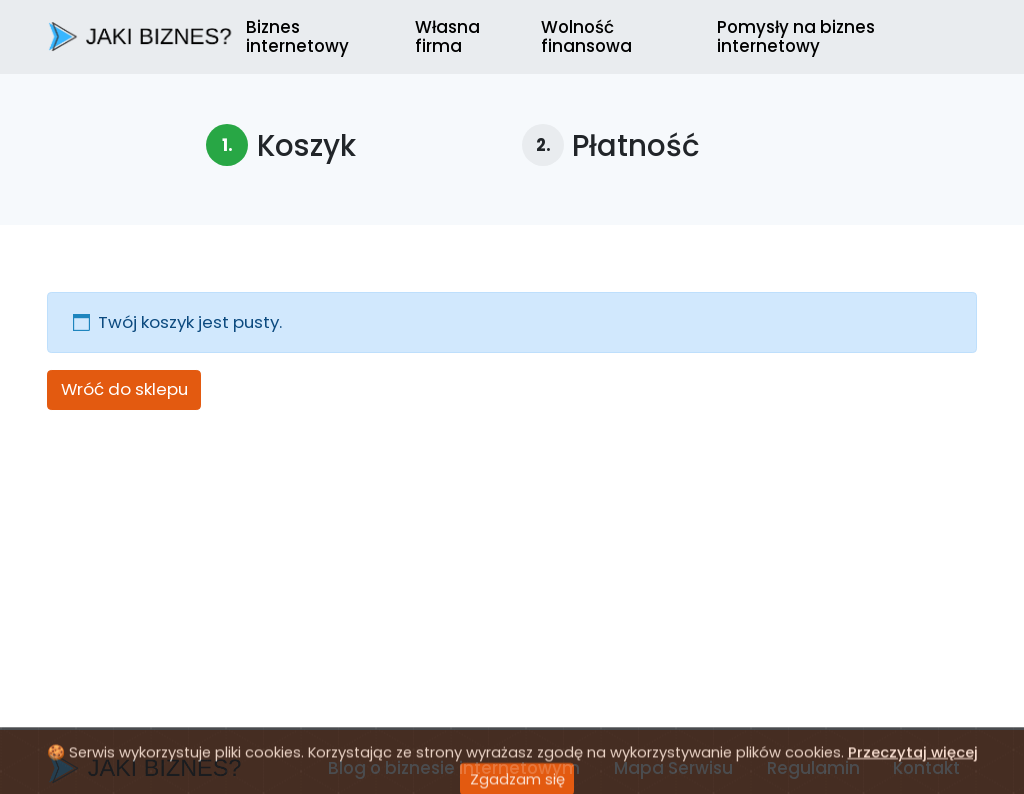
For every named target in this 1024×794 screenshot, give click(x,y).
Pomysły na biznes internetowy (796, 36)
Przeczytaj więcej (913, 769)
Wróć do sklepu (124, 389)
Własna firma (447, 36)
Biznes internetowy (297, 36)
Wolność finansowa (586, 36)
